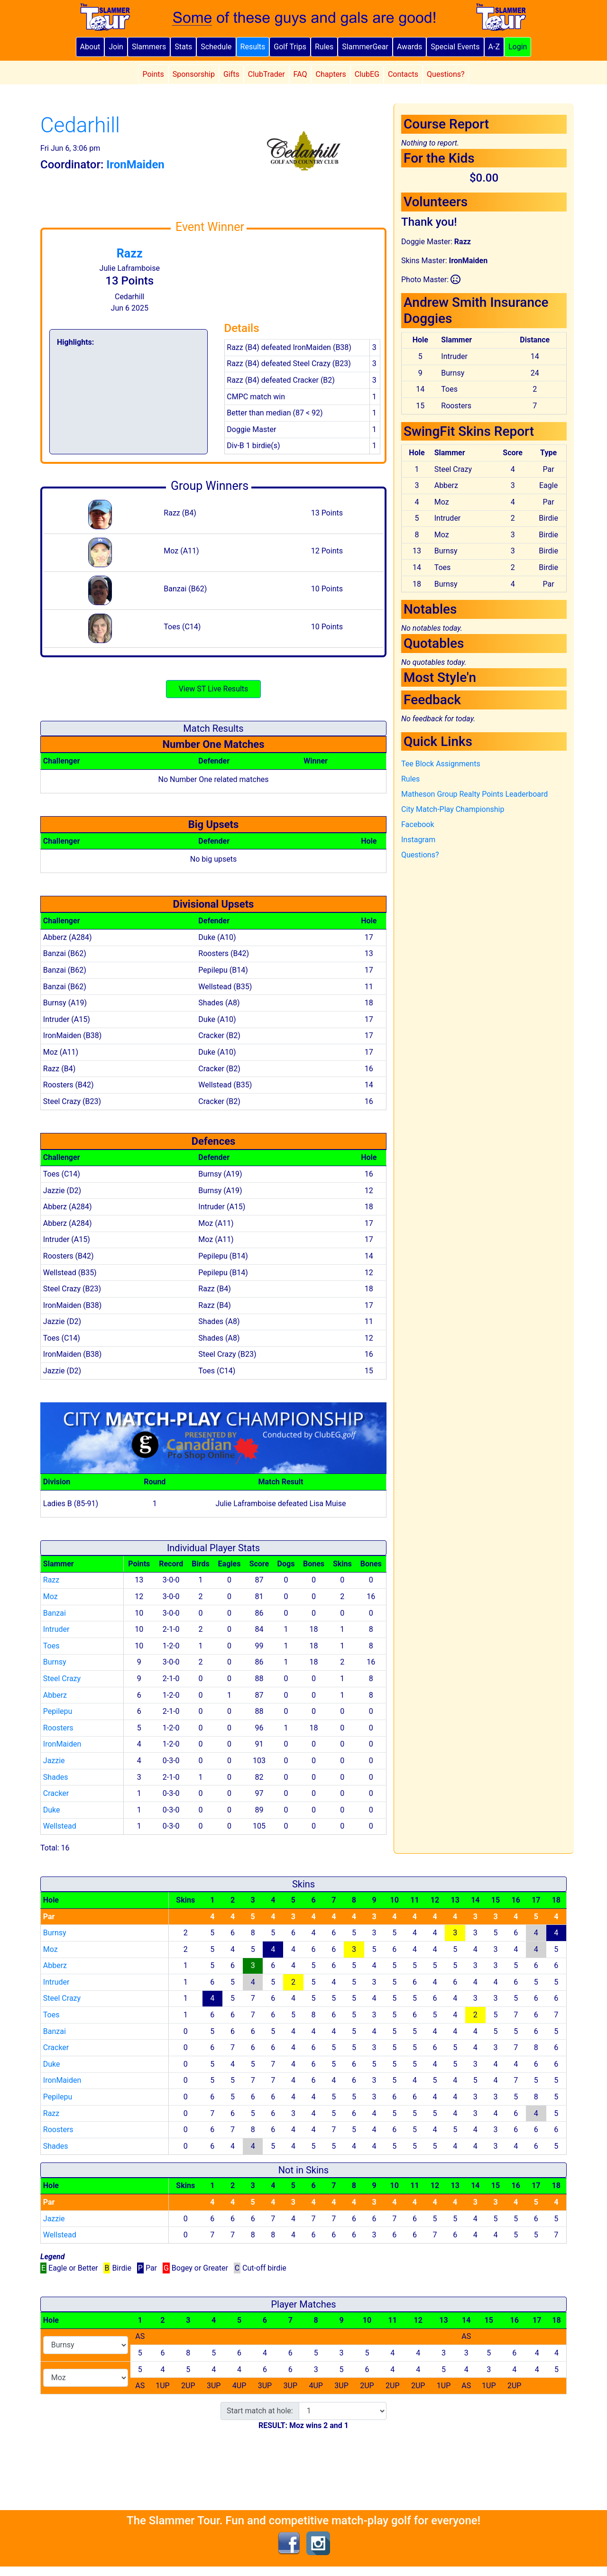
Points (153, 74)
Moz (50, 1596)
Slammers (149, 46)
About (90, 46)
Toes (51, 1645)
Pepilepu (58, 1711)
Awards (409, 46)
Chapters (330, 74)
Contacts (403, 74)
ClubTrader (266, 74)
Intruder (56, 1629)
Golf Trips (290, 46)
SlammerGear (365, 46)
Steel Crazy (62, 1678)
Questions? (445, 74)
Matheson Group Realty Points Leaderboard (474, 794)
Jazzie (54, 1760)
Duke (51, 1809)
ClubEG (367, 74)
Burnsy (54, 1661)
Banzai (54, 1613)
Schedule (216, 46)
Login (517, 46)
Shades (55, 1777)
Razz (130, 253)
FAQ (300, 74)
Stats (183, 46)
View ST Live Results (213, 688)
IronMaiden (62, 1743)
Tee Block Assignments (440, 763)
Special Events (455, 46)
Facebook (417, 824)
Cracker (56, 1793)
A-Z (494, 46)
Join (116, 46)
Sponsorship (194, 74)
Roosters (58, 1727)
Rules (324, 46)
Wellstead (59, 1826)
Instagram (418, 839)
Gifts (231, 74)
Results (253, 46)
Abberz (55, 1695)
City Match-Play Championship (452, 809)
